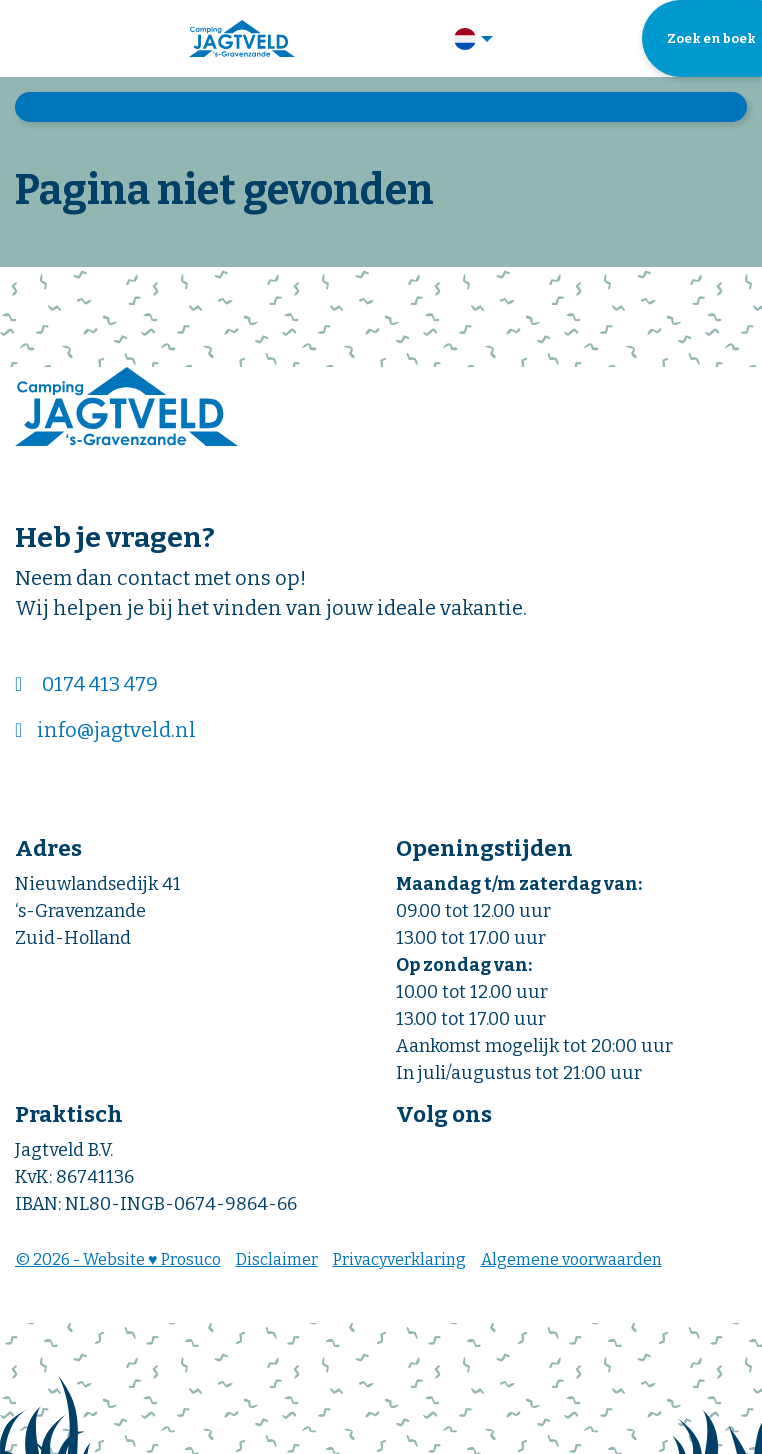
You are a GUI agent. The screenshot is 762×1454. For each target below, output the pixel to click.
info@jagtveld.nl (116, 730)
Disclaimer (277, 1259)
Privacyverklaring (399, 1259)
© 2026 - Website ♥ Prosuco (118, 1259)
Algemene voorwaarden (571, 1259)
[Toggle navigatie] (28, 38)
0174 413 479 (100, 684)
